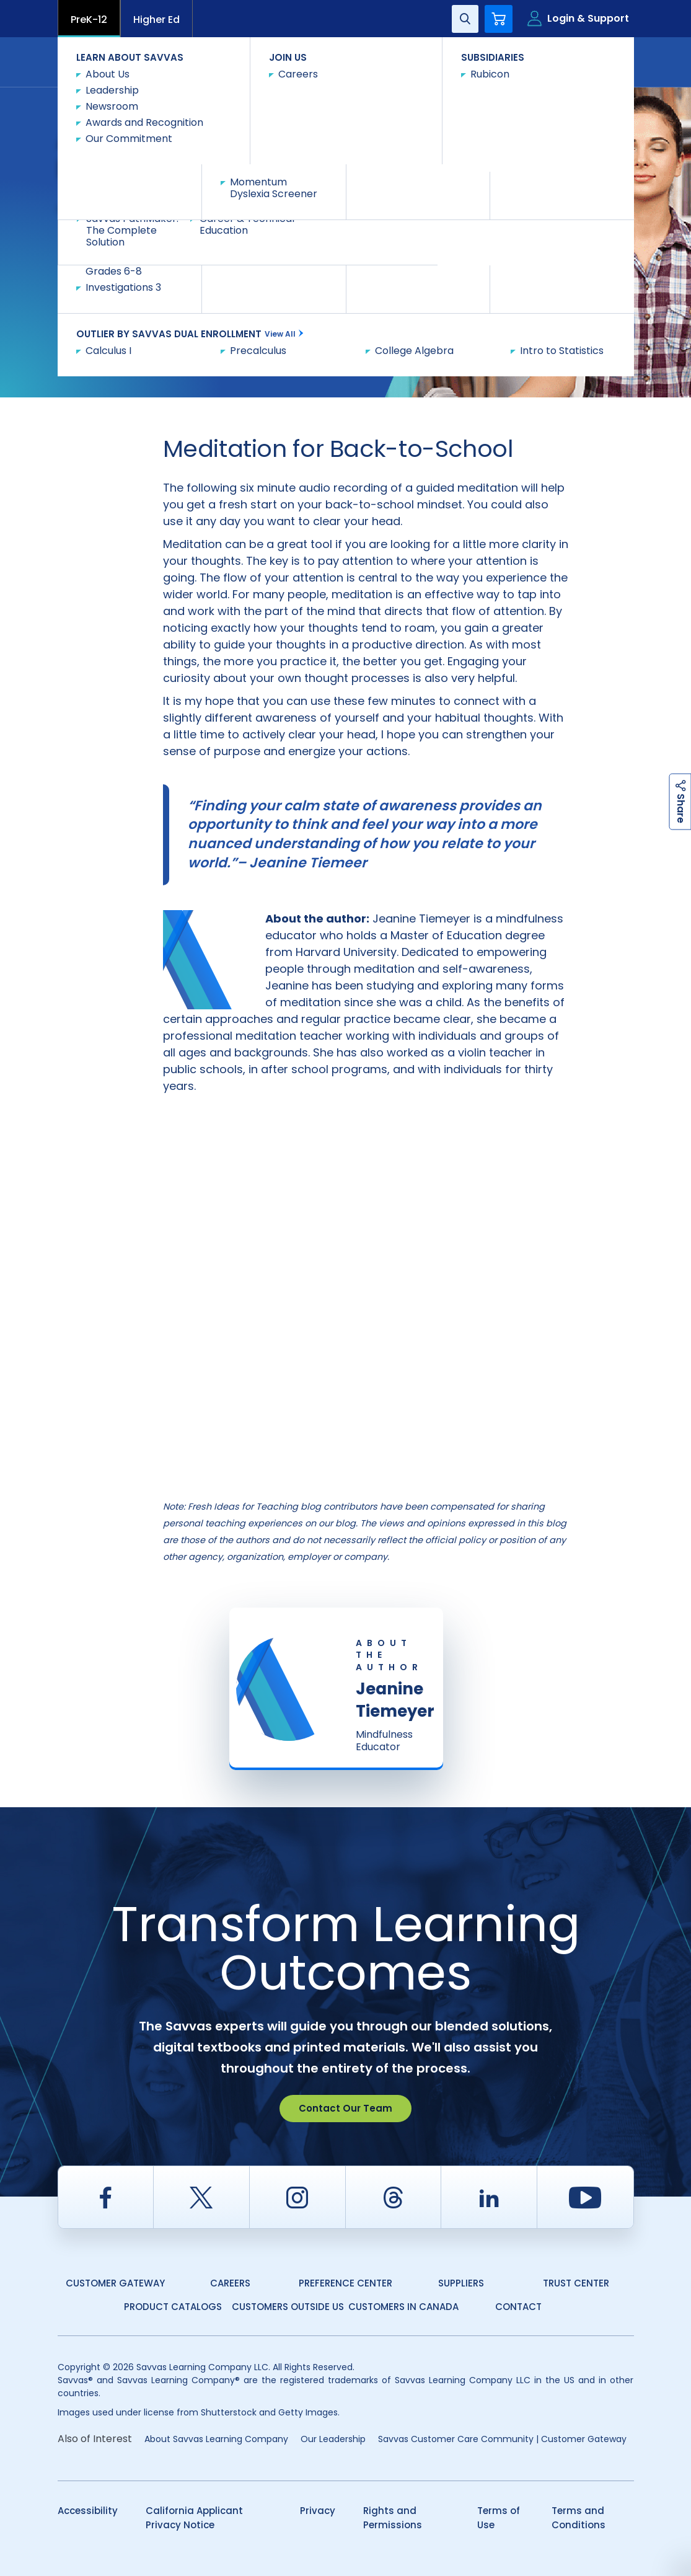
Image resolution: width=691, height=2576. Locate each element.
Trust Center (576, 2283)
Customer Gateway (115, 2283)
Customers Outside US (288, 2306)
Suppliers (461, 2283)
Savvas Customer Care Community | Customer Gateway (502, 2439)
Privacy (317, 2510)
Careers (230, 2283)
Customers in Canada (403, 2306)
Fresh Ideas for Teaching (238, 101)
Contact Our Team (345, 2108)
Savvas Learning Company (111, 101)
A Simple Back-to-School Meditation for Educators (159, 113)
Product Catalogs (173, 2306)
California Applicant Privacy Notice (194, 2517)
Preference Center (345, 2283)
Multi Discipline (340, 101)
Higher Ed (156, 19)
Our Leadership (333, 2439)
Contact (581, 61)
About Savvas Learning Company (216, 2439)
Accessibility (88, 2510)
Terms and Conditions (578, 2517)
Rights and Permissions (392, 2517)
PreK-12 (89, 19)
